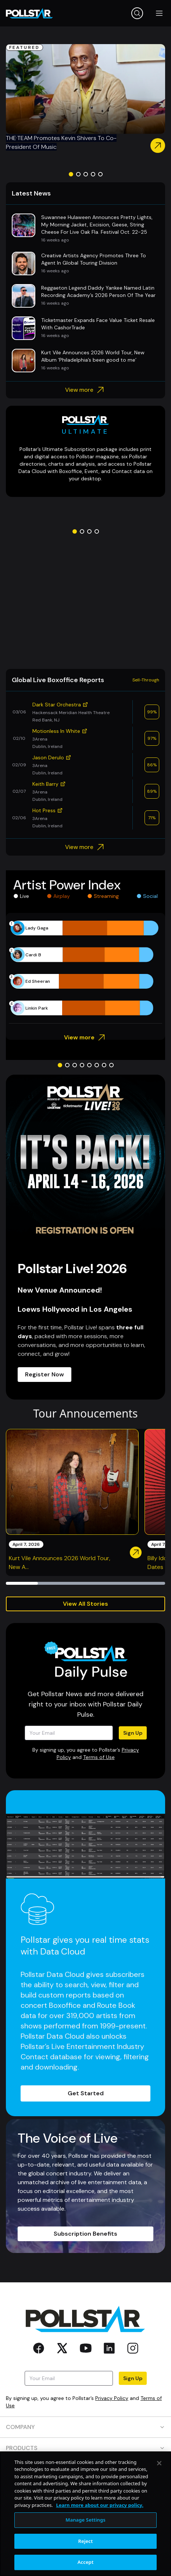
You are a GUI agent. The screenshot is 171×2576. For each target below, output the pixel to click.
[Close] (159, 2463)
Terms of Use (99, 1757)
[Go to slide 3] (85, 174)
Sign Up (132, 1733)
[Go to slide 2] (78, 174)
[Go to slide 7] (104, 1065)
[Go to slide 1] (71, 174)
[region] (85, 2513)
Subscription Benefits (85, 2234)
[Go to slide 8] (111, 1065)
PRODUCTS (85, 2448)
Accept (86, 2562)
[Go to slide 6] (97, 1065)
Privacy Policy (111, 2398)
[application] (85, 968)
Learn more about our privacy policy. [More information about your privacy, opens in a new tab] (99, 2505)
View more (85, 389)
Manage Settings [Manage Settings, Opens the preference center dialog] (85, 2519)
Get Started (86, 2093)
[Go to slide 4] (93, 174)
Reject (85, 2541)
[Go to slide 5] (100, 174)
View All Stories (85, 1604)
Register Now (44, 1374)
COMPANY (85, 2427)
